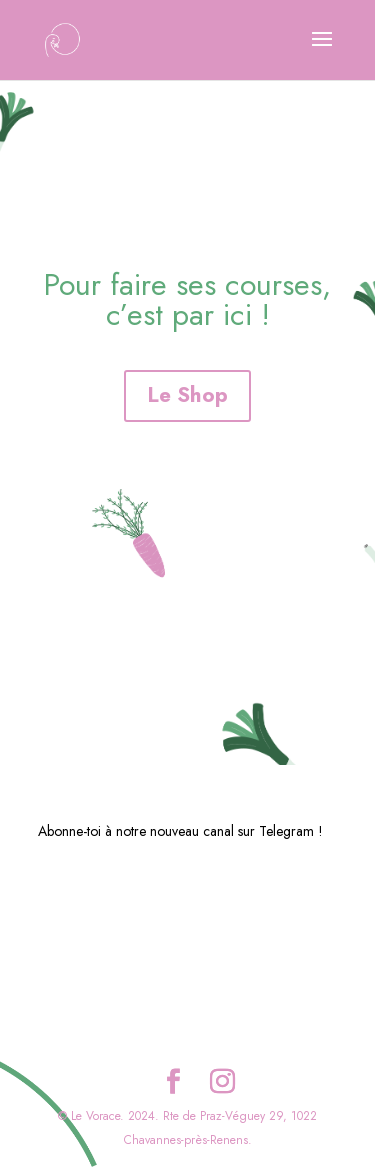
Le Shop (187, 395)
